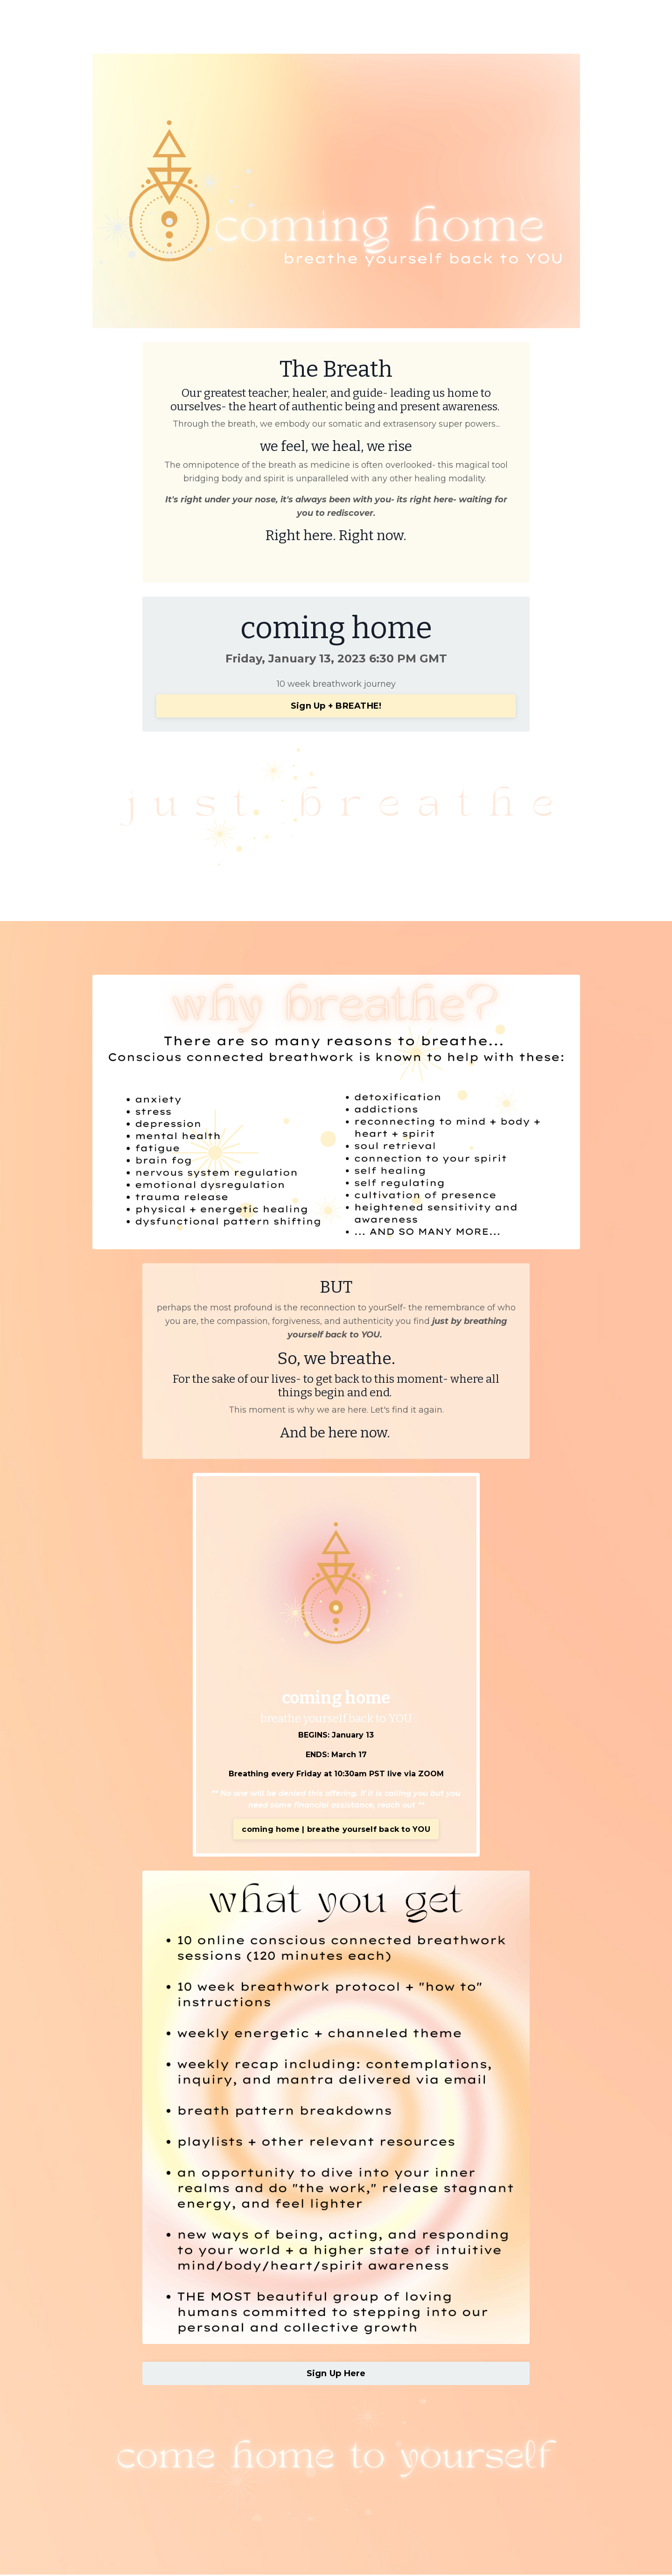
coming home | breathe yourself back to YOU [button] (336, 1830)
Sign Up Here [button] (336, 2375)
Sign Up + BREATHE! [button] (336, 706)
